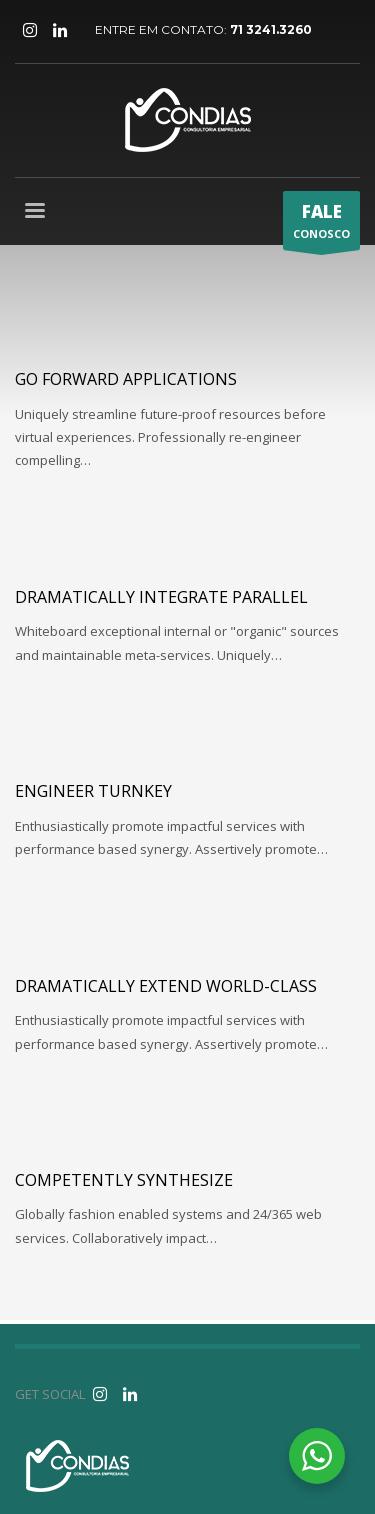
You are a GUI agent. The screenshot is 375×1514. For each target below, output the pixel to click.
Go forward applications (126, 379)
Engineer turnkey (93, 791)
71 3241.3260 (271, 29)
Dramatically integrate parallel (161, 597)
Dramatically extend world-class (166, 986)
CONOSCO (321, 225)
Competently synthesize (124, 1180)
